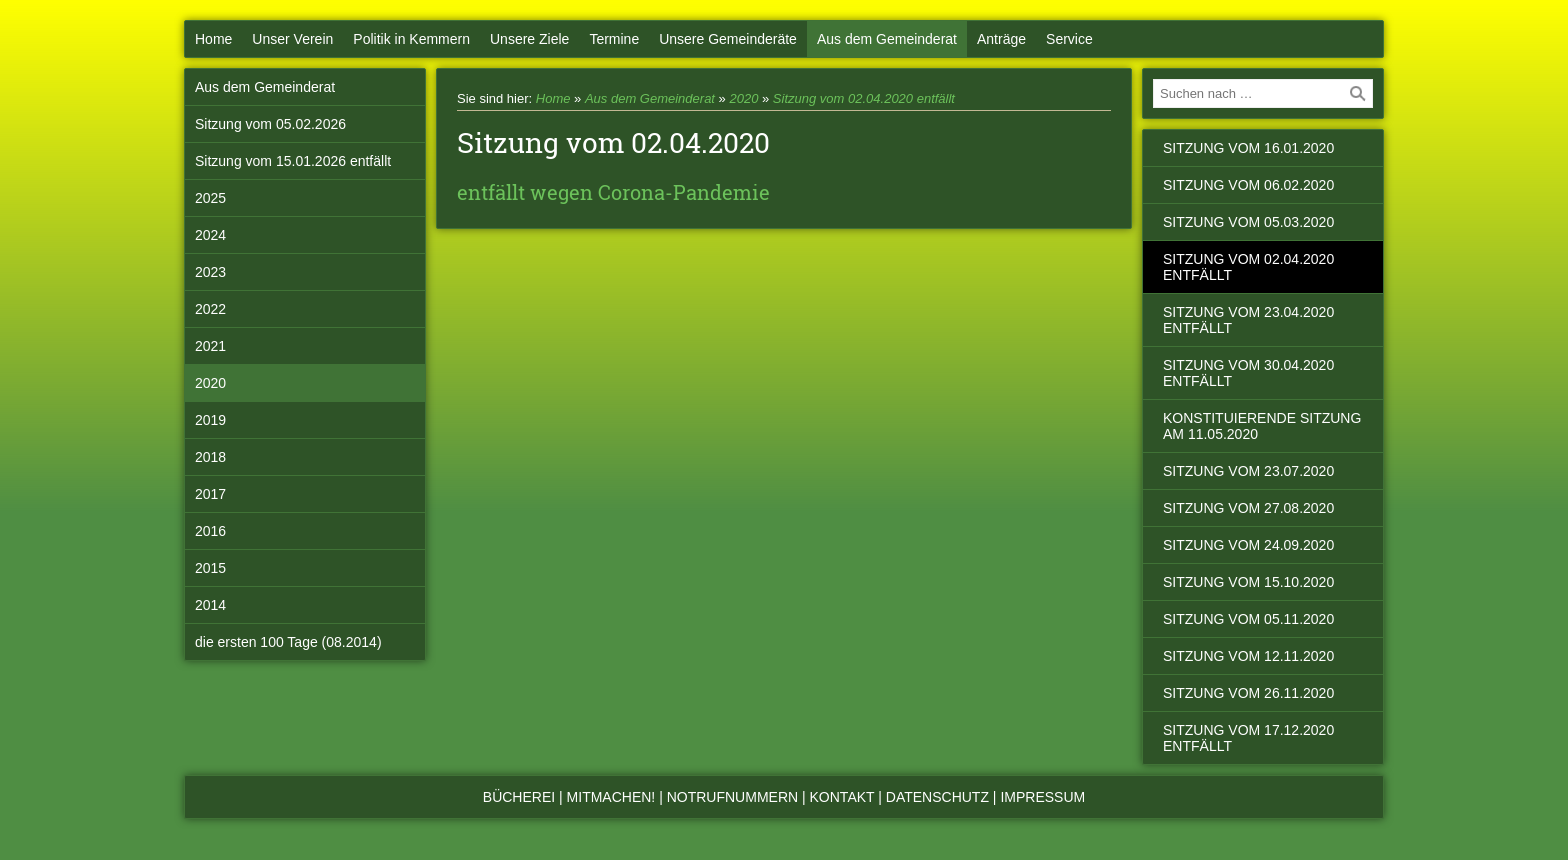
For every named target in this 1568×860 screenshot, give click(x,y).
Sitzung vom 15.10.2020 (1248, 582)
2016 (210, 531)
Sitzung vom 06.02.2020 (1248, 185)
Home (213, 39)
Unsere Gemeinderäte (728, 39)
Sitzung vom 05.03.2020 (1248, 222)
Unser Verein (292, 39)
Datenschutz (937, 797)
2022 (210, 309)
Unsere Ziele (529, 39)
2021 (210, 346)
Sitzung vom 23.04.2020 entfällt (1248, 320)
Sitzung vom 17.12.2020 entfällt (1248, 738)
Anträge (1001, 39)
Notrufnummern (732, 797)
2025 (210, 198)
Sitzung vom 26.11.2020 (1248, 693)
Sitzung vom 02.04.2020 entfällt (864, 98)
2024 (210, 235)
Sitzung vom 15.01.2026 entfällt (293, 161)
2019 (210, 420)
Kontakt (842, 797)
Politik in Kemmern (411, 39)
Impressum (1042, 797)
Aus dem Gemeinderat (887, 39)
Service (1069, 39)
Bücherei (519, 797)
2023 (210, 272)
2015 (210, 568)
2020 (210, 383)
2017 (210, 494)
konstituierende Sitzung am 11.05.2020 (1262, 426)
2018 (210, 457)
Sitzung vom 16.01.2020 (1248, 148)
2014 (210, 605)
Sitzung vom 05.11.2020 (1248, 619)
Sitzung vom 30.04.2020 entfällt (1248, 373)
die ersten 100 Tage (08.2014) (288, 642)
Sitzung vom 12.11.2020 (1248, 656)
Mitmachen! (611, 797)
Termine (614, 39)
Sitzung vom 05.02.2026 (270, 124)
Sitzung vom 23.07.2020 (1248, 471)
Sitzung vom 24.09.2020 (1248, 545)
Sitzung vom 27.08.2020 (1248, 508)
